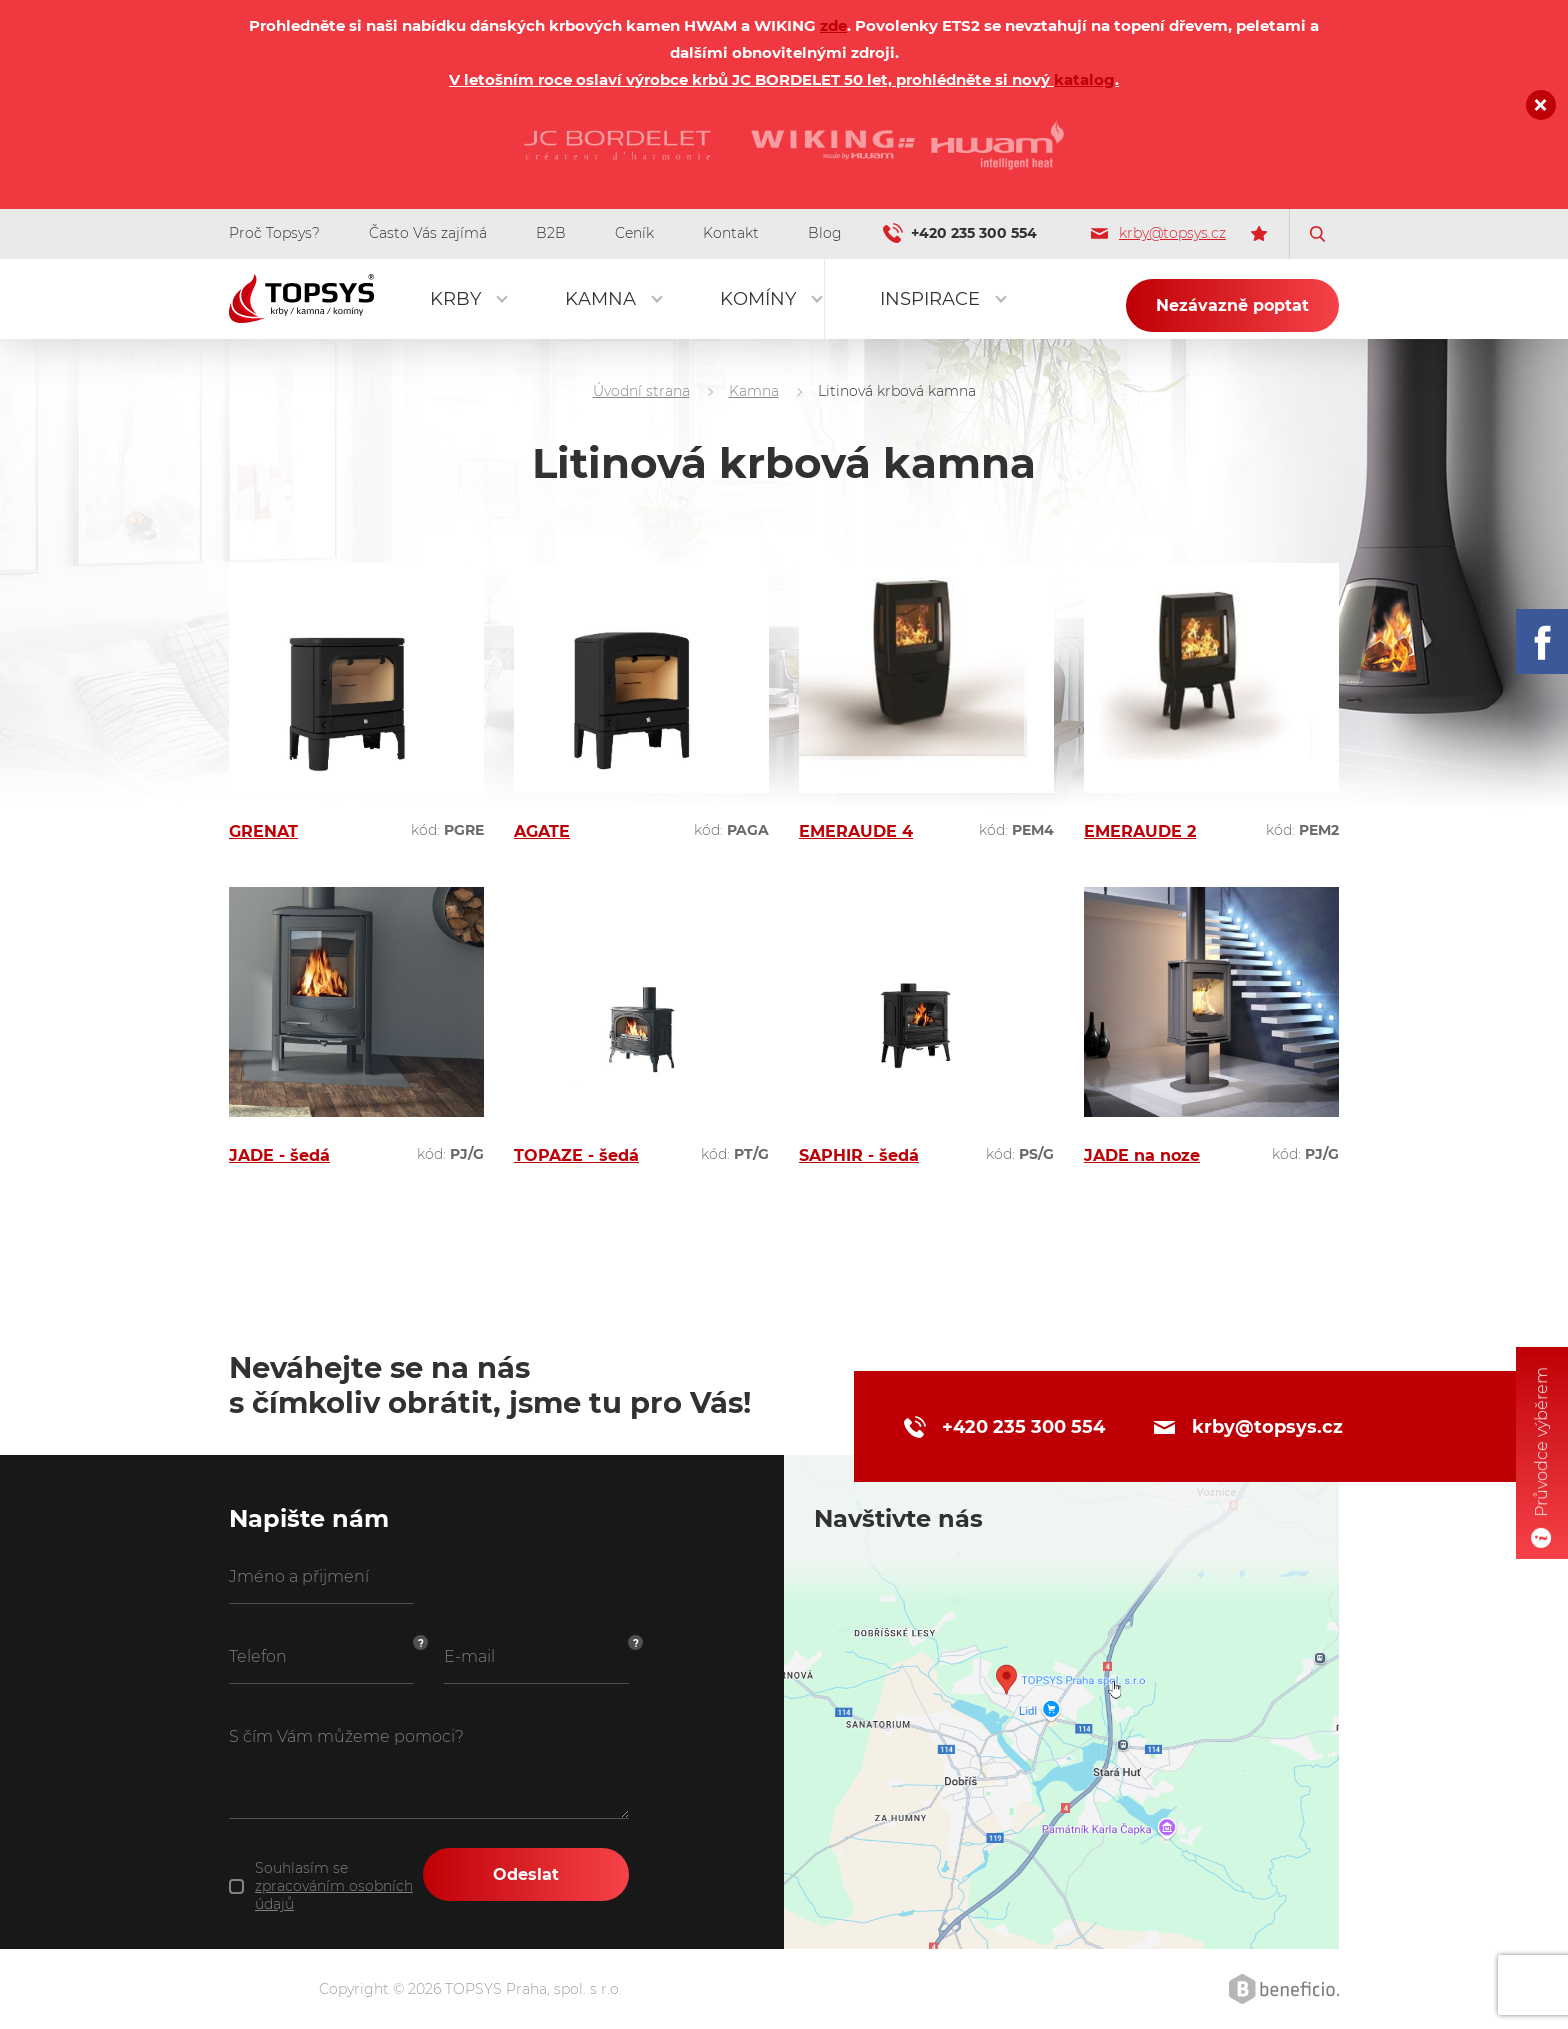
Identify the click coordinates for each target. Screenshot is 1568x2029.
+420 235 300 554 (974, 233)
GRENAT (263, 831)
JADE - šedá (279, 1155)
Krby (455, 299)
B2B (551, 233)
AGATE (542, 831)
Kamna (600, 299)
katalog (1084, 79)
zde (833, 25)
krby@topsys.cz (1158, 233)
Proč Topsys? (274, 233)
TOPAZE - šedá (576, 1155)
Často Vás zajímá (428, 233)
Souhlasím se (334, 1886)
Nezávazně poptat (1232, 305)
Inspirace (930, 299)
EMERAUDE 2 (1140, 831)
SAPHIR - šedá (859, 1155)
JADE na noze (1142, 1155)
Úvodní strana (641, 391)
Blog (825, 233)
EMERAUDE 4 (856, 831)
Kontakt (731, 233)
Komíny (758, 299)
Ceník (634, 233)
